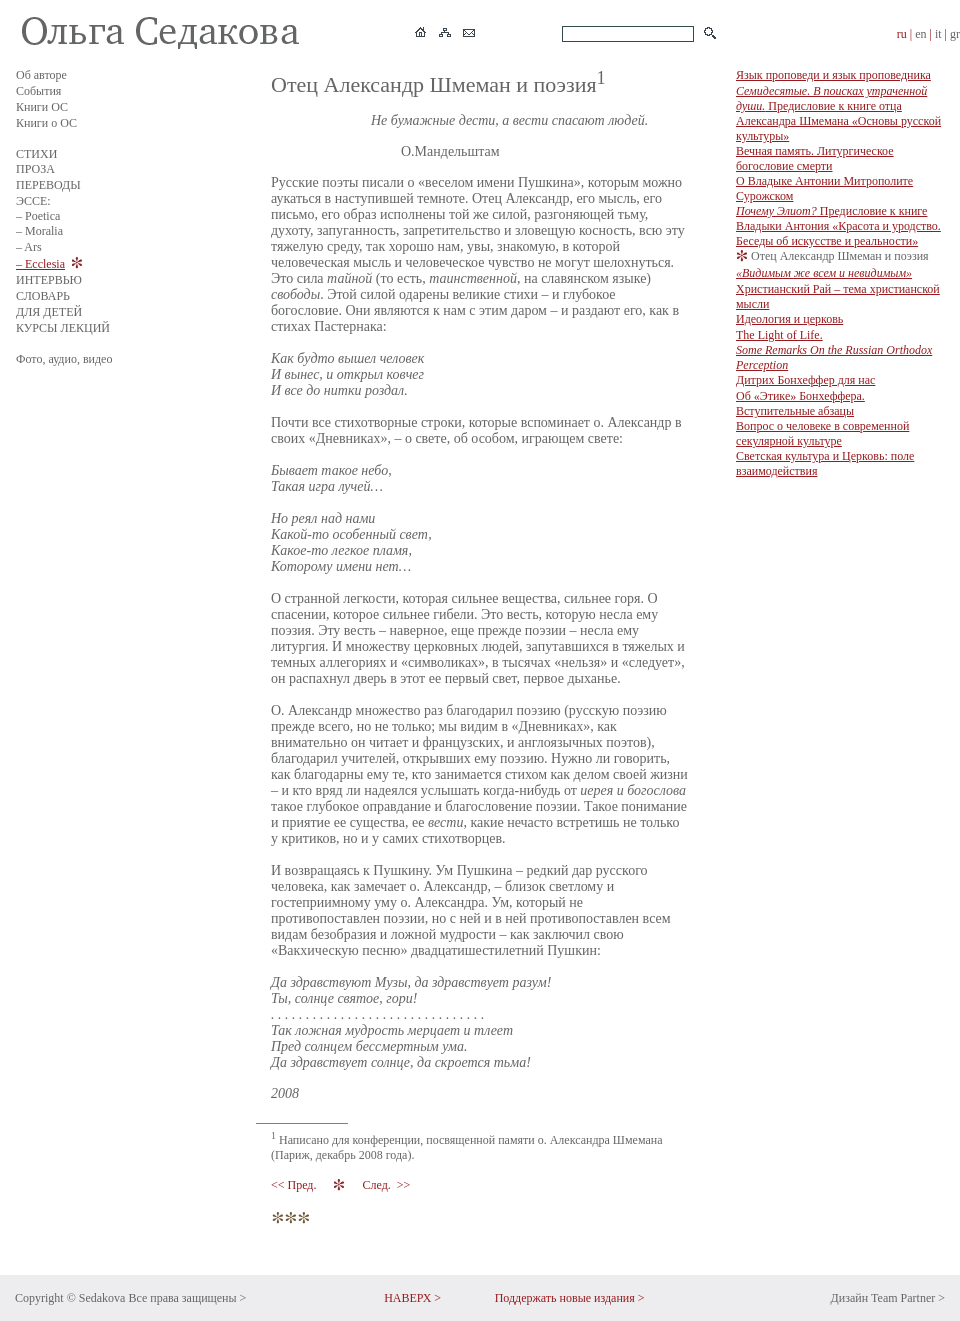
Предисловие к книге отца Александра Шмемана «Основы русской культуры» (838, 113)
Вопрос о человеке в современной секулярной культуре (822, 433)
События (38, 91)
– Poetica (38, 216)
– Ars (29, 247)
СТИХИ (36, 154)
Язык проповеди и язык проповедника (833, 75)
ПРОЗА (35, 169)
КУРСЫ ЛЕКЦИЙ (63, 328)
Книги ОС (42, 107)
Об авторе (41, 75)
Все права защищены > (187, 1298)
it (938, 34)
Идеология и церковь (789, 319)
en (920, 34)
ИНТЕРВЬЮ (49, 280)
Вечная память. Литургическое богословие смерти (815, 158)
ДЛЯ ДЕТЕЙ (49, 312)
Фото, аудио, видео (64, 359)
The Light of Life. (834, 350)
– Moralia (39, 231)
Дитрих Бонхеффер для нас (805, 380)
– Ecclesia (40, 264)
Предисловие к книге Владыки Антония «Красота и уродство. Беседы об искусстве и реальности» (838, 226)
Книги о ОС (46, 123)
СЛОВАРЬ (43, 296)
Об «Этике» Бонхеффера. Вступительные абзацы (800, 403)
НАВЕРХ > (412, 1298)
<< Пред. (295, 1185)
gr (955, 34)
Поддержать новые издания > (570, 1298)
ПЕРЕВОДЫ (48, 185)
